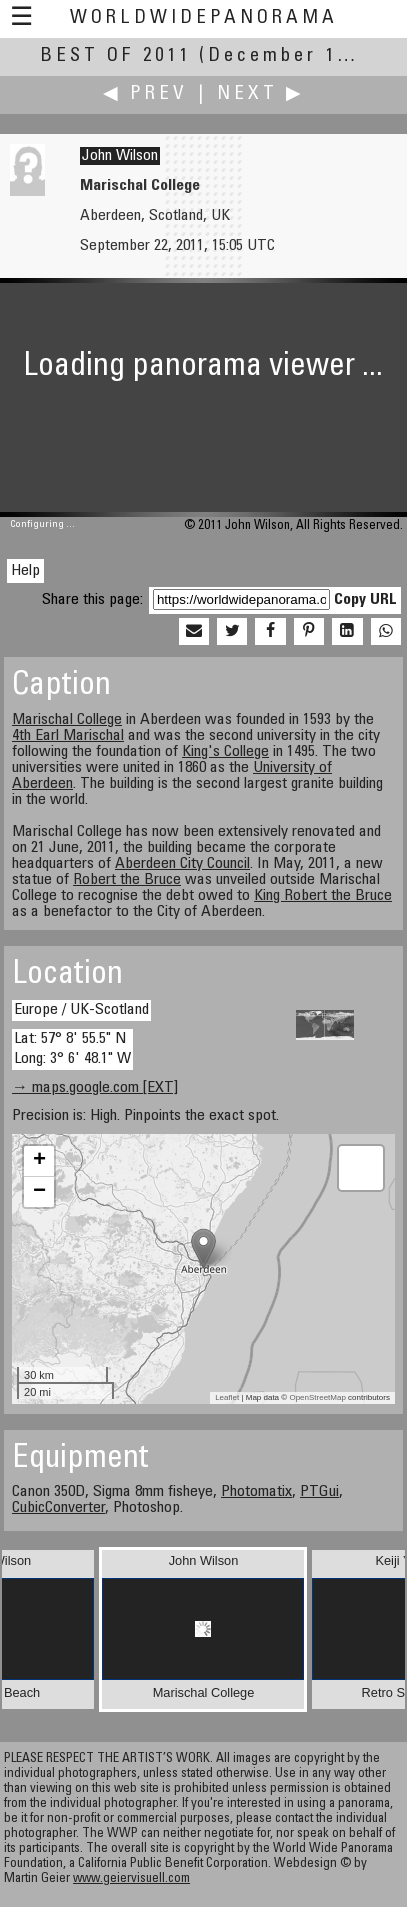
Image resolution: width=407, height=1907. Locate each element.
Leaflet (227, 1397)
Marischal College (67, 720)
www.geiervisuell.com (131, 1879)
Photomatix (256, 1492)
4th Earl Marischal (68, 736)
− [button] (39, 1192)
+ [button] (39, 1161)
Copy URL (365, 600)
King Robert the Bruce (323, 896)
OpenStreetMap (317, 1397)
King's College (225, 752)
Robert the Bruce (127, 880)
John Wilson (120, 156)
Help (25, 571)
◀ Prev (145, 94)
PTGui (319, 1492)
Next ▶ (261, 94)
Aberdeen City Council (182, 864)
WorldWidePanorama (204, 18)
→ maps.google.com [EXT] (95, 1088)
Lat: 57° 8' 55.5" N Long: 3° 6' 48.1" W (72, 1048)
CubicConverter (58, 1508)
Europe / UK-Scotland (81, 1010)
